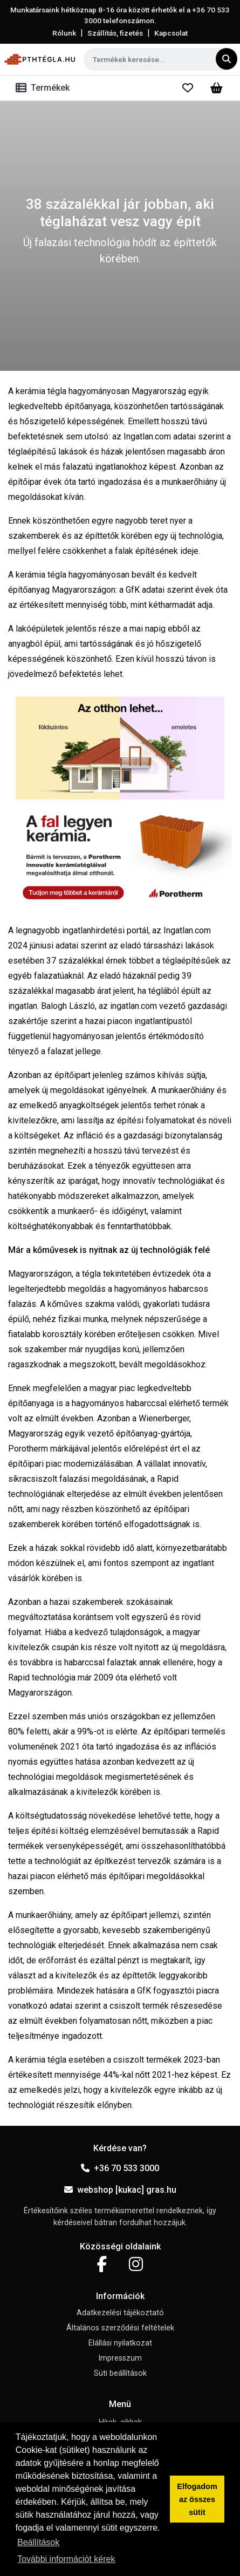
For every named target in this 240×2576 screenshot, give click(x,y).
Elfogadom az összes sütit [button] (197, 2499)
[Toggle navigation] (45, 88)
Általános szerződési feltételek (120, 2328)
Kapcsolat (171, 33)
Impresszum (120, 2358)
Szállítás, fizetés (115, 33)
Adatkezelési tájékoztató (120, 2312)
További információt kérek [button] (66, 2559)
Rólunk (64, 33)
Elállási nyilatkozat (120, 2343)
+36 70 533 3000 (120, 2168)
